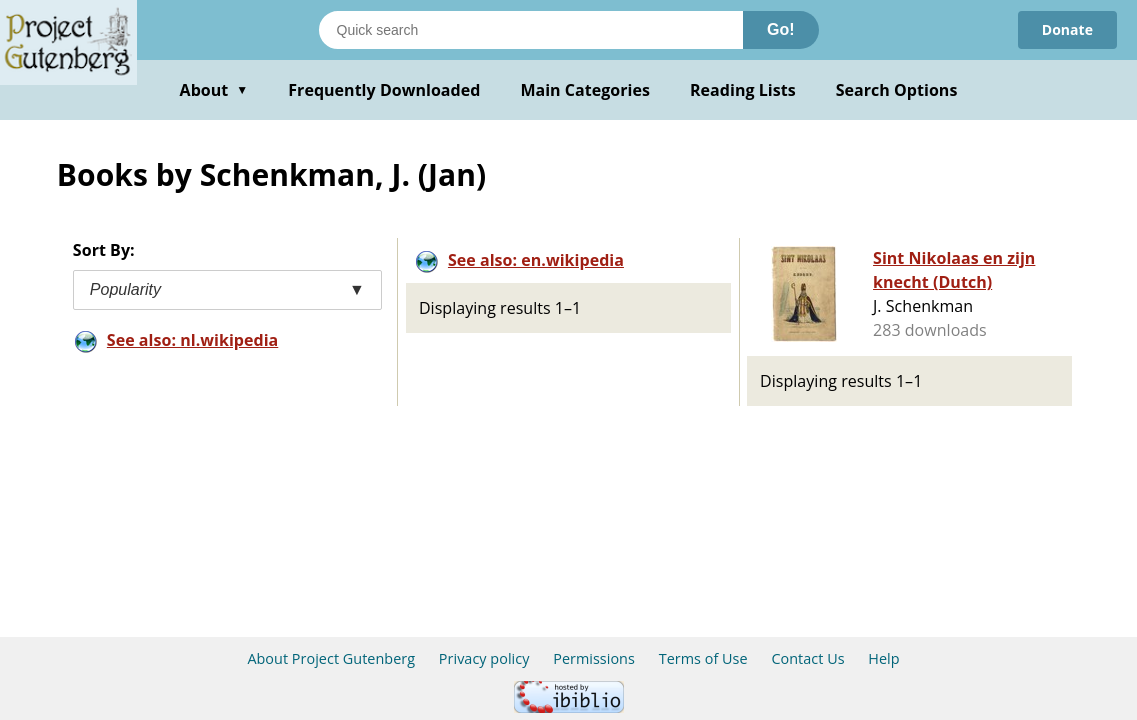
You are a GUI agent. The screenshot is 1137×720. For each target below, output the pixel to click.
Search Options (897, 90)
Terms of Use (703, 658)
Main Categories (585, 90)
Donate (1067, 29)
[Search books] (531, 30)
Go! (781, 29)
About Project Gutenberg (331, 658)
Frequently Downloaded (384, 90)
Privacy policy (484, 658)
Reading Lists (743, 90)
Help (883, 658)
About (214, 90)
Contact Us (807, 658)
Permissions (594, 658)
